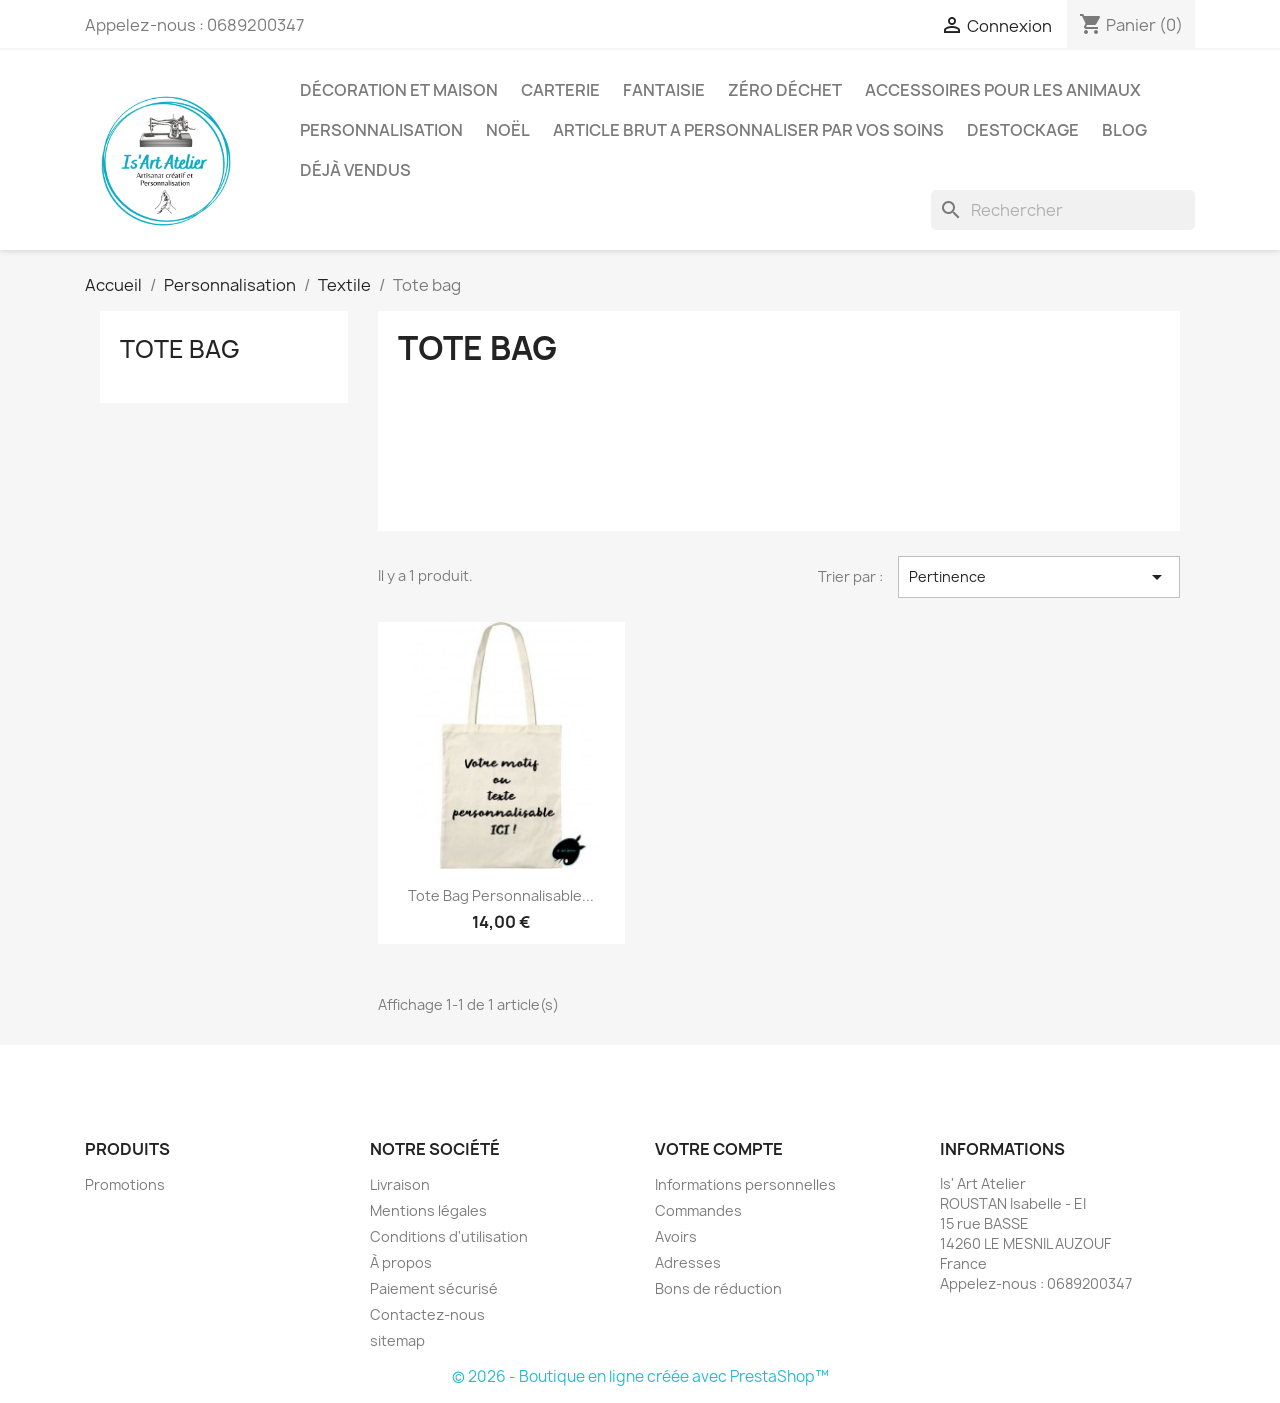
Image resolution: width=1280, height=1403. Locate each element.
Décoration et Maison (399, 90)
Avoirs (676, 1236)
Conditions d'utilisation (449, 1236)
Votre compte (719, 1149)
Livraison (400, 1184)
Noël (508, 130)
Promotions (125, 1184)
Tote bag (180, 349)
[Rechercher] (1063, 210)
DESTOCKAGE (1023, 130)
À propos (401, 1262)
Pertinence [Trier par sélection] (1039, 577)
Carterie (560, 90)
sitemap (397, 1340)
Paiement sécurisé (434, 1288)
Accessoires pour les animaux (1003, 90)
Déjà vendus (355, 170)
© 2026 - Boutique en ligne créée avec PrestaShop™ (640, 1376)
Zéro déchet (785, 90)
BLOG (1124, 130)
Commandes (698, 1210)
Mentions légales (428, 1210)
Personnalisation (381, 130)
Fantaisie (664, 90)
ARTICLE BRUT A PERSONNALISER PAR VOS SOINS (748, 130)
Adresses (688, 1262)
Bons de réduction (718, 1288)
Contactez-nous (427, 1314)
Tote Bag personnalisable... (501, 895)
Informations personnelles (745, 1184)
